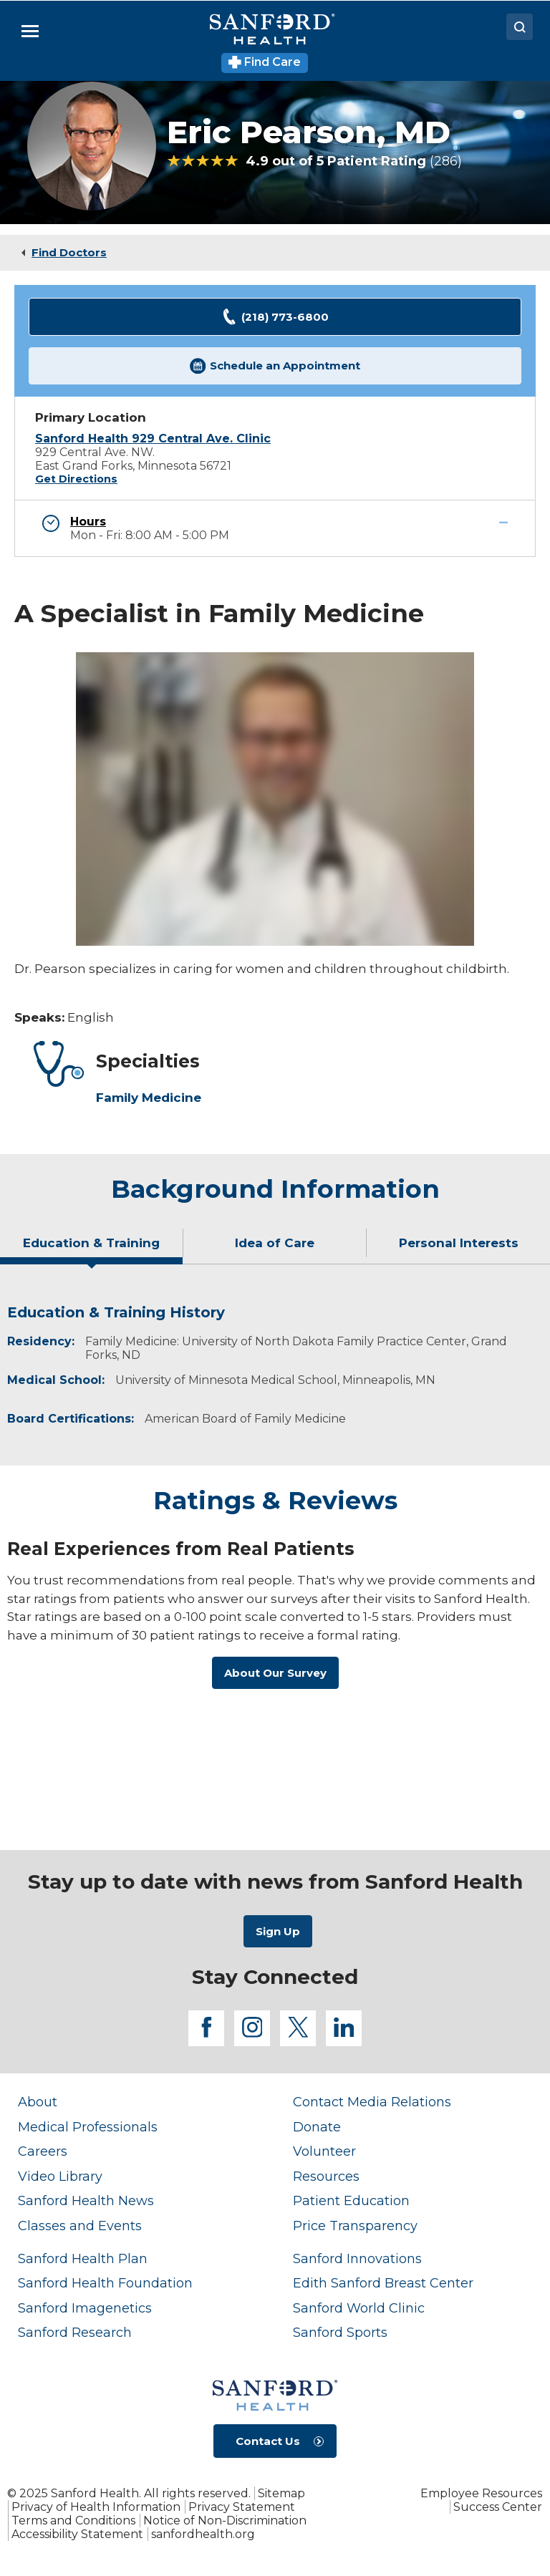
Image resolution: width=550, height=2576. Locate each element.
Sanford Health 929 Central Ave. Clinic (153, 438)
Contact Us (268, 2441)
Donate (317, 2127)
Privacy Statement (241, 2507)
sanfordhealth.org (203, 2534)
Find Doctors (69, 252)
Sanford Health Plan (83, 2259)
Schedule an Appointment (275, 366)
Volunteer (324, 2151)
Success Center (497, 2507)
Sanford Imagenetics (85, 2308)
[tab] (91, 1249)
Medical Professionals (88, 2127)
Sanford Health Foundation (105, 2283)
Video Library (60, 2176)
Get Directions (76, 479)
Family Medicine (148, 1097)
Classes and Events (80, 2226)
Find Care (264, 62)
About (37, 2102)
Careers (42, 2151)
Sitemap (281, 2493)
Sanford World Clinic (359, 2308)
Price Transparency (355, 2226)
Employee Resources (481, 2493)
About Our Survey (275, 1673)
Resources (326, 2176)
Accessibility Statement (77, 2534)
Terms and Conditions (73, 2520)
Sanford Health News (86, 2201)
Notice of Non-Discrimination (225, 2520)
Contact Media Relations (372, 2102)
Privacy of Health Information (95, 2507)
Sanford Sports (340, 2332)
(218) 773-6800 (275, 317)
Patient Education (351, 2201)
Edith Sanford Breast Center (383, 2283)
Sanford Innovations (357, 2259)
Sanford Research (75, 2332)
